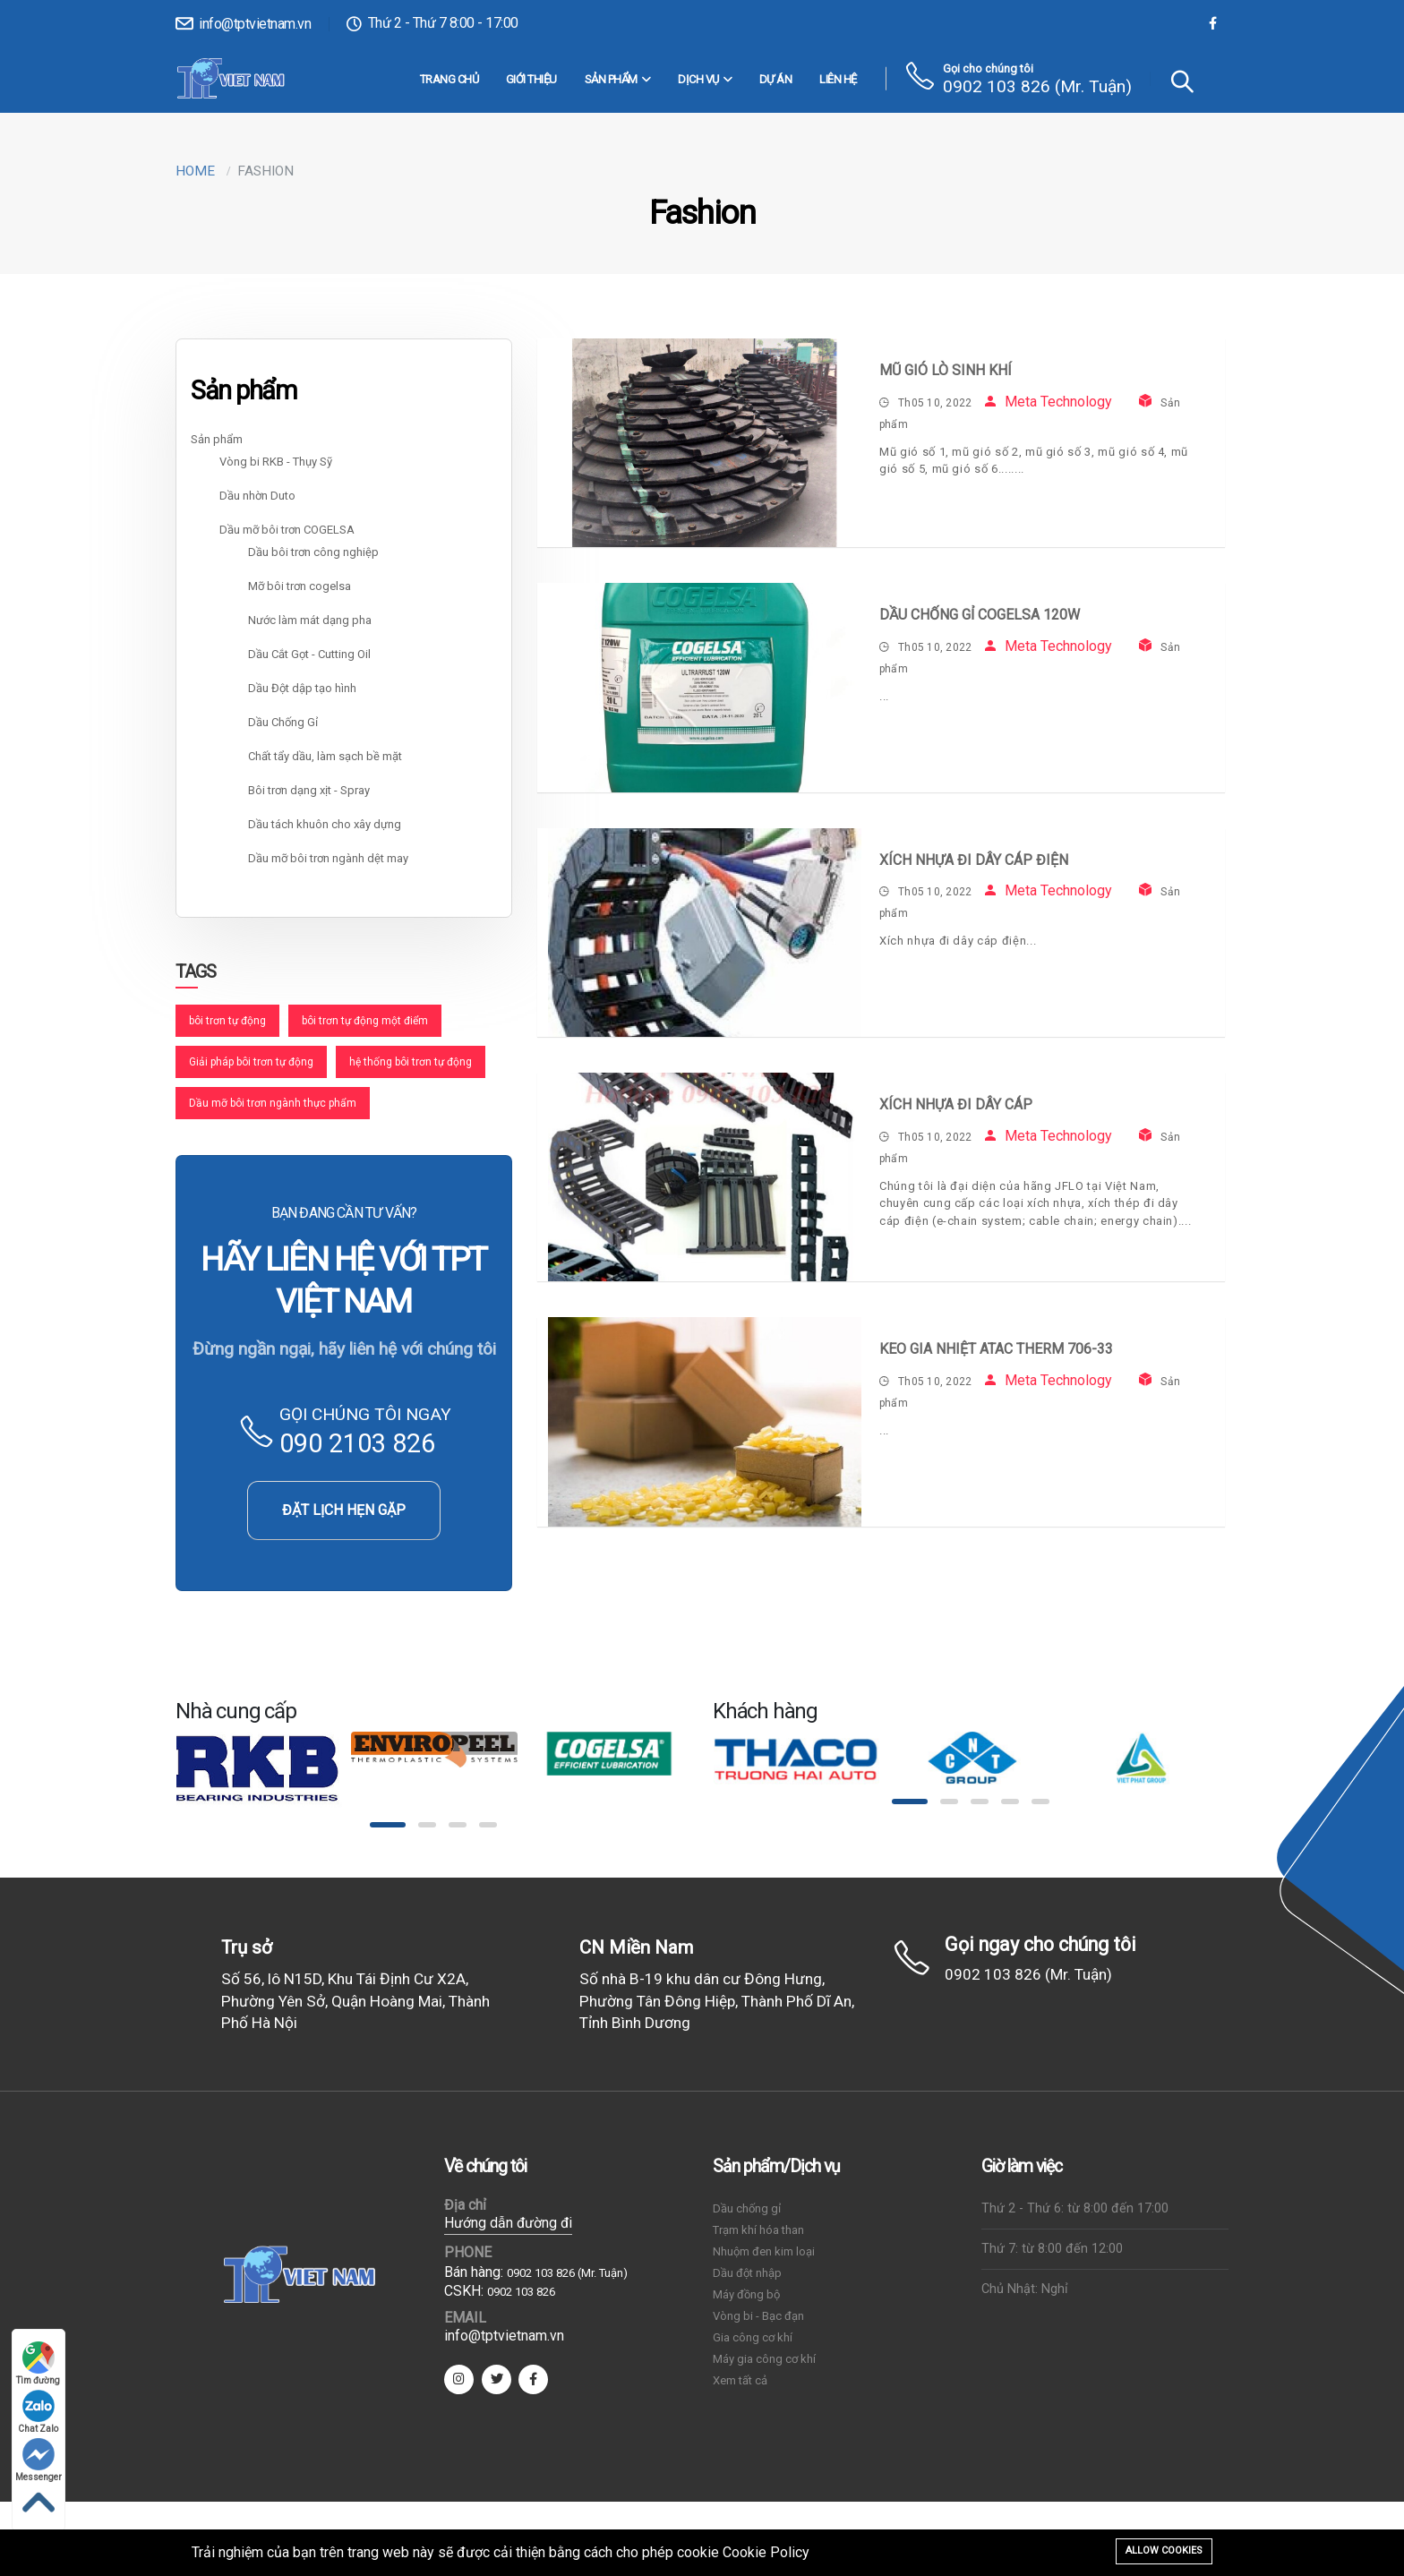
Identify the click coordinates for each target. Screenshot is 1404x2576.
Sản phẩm (618, 79)
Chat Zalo (39, 2412)
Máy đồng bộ (746, 2294)
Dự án (775, 79)
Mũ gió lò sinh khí (945, 370)
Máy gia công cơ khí (764, 2359)
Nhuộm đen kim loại (764, 2251)
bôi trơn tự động (227, 1020)
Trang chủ (449, 79)
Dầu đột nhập (747, 2273)
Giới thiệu (531, 79)
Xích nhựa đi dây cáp (955, 1104)
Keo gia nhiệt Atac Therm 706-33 (996, 1348)
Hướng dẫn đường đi (508, 2222)
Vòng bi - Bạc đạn (758, 2316)
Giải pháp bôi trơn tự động (251, 1062)
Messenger (38, 2460)
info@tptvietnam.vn (243, 23)
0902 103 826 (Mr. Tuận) (1037, 86)
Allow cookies (1164, 2550)
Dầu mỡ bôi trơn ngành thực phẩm (272, 1103)
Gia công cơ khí (752, 2337)
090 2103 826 (357, 1443)
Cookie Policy (766, 2552)
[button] (388, 1825)
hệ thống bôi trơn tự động (410, 1062)
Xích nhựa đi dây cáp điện (973, 860)
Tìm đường (39, 2363)
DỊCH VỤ (705, 79)
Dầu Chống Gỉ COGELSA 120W (979, 614)
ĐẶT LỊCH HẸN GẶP (344, 1510)
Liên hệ (838, 79)
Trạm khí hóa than (758, 2230)
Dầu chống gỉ (747, 2208)
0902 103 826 (521, 2291)
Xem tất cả (740, 2380)
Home (195, 171)
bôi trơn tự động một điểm (365, 1020)
